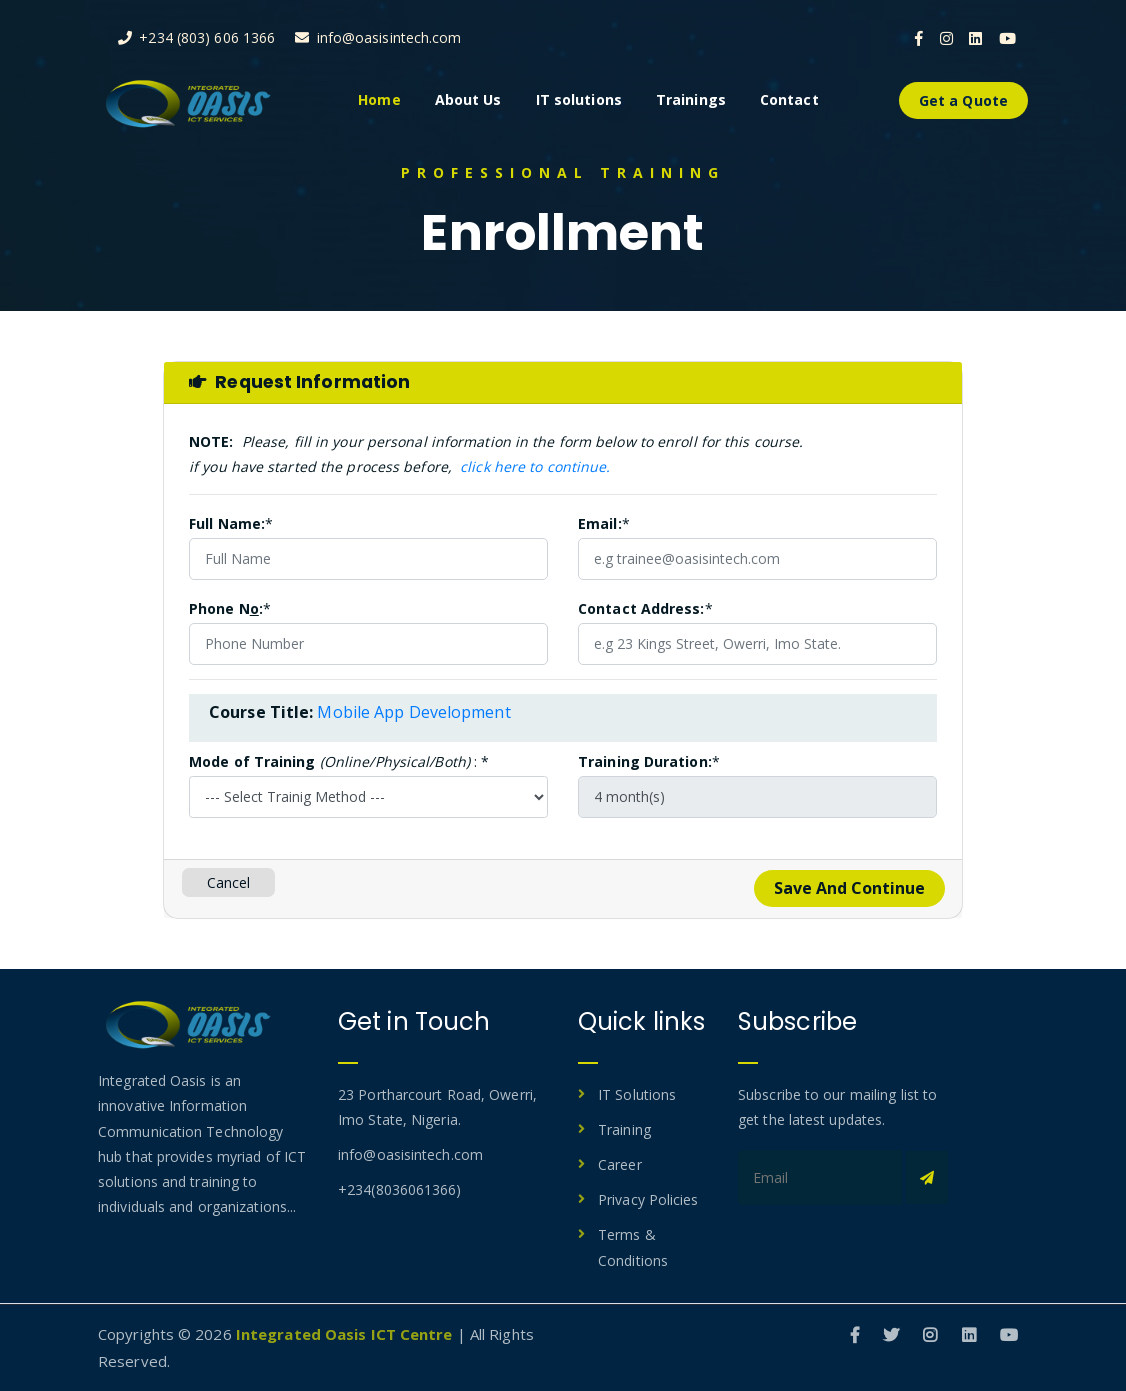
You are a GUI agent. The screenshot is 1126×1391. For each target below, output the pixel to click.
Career (620, 1164)
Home (379, 99)
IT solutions (579, 99)
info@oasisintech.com (378, 37)
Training (624, 1129)
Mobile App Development (413, 712)
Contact (789, 99)
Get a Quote (963, 100)
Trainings (691, 99)
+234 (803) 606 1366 (196, 37)
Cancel (229, 882)
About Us (468, 99)
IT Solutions (637, 1094)
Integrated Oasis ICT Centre (344, 1334)
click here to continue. (535, 466)
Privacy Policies (648, 1199)
